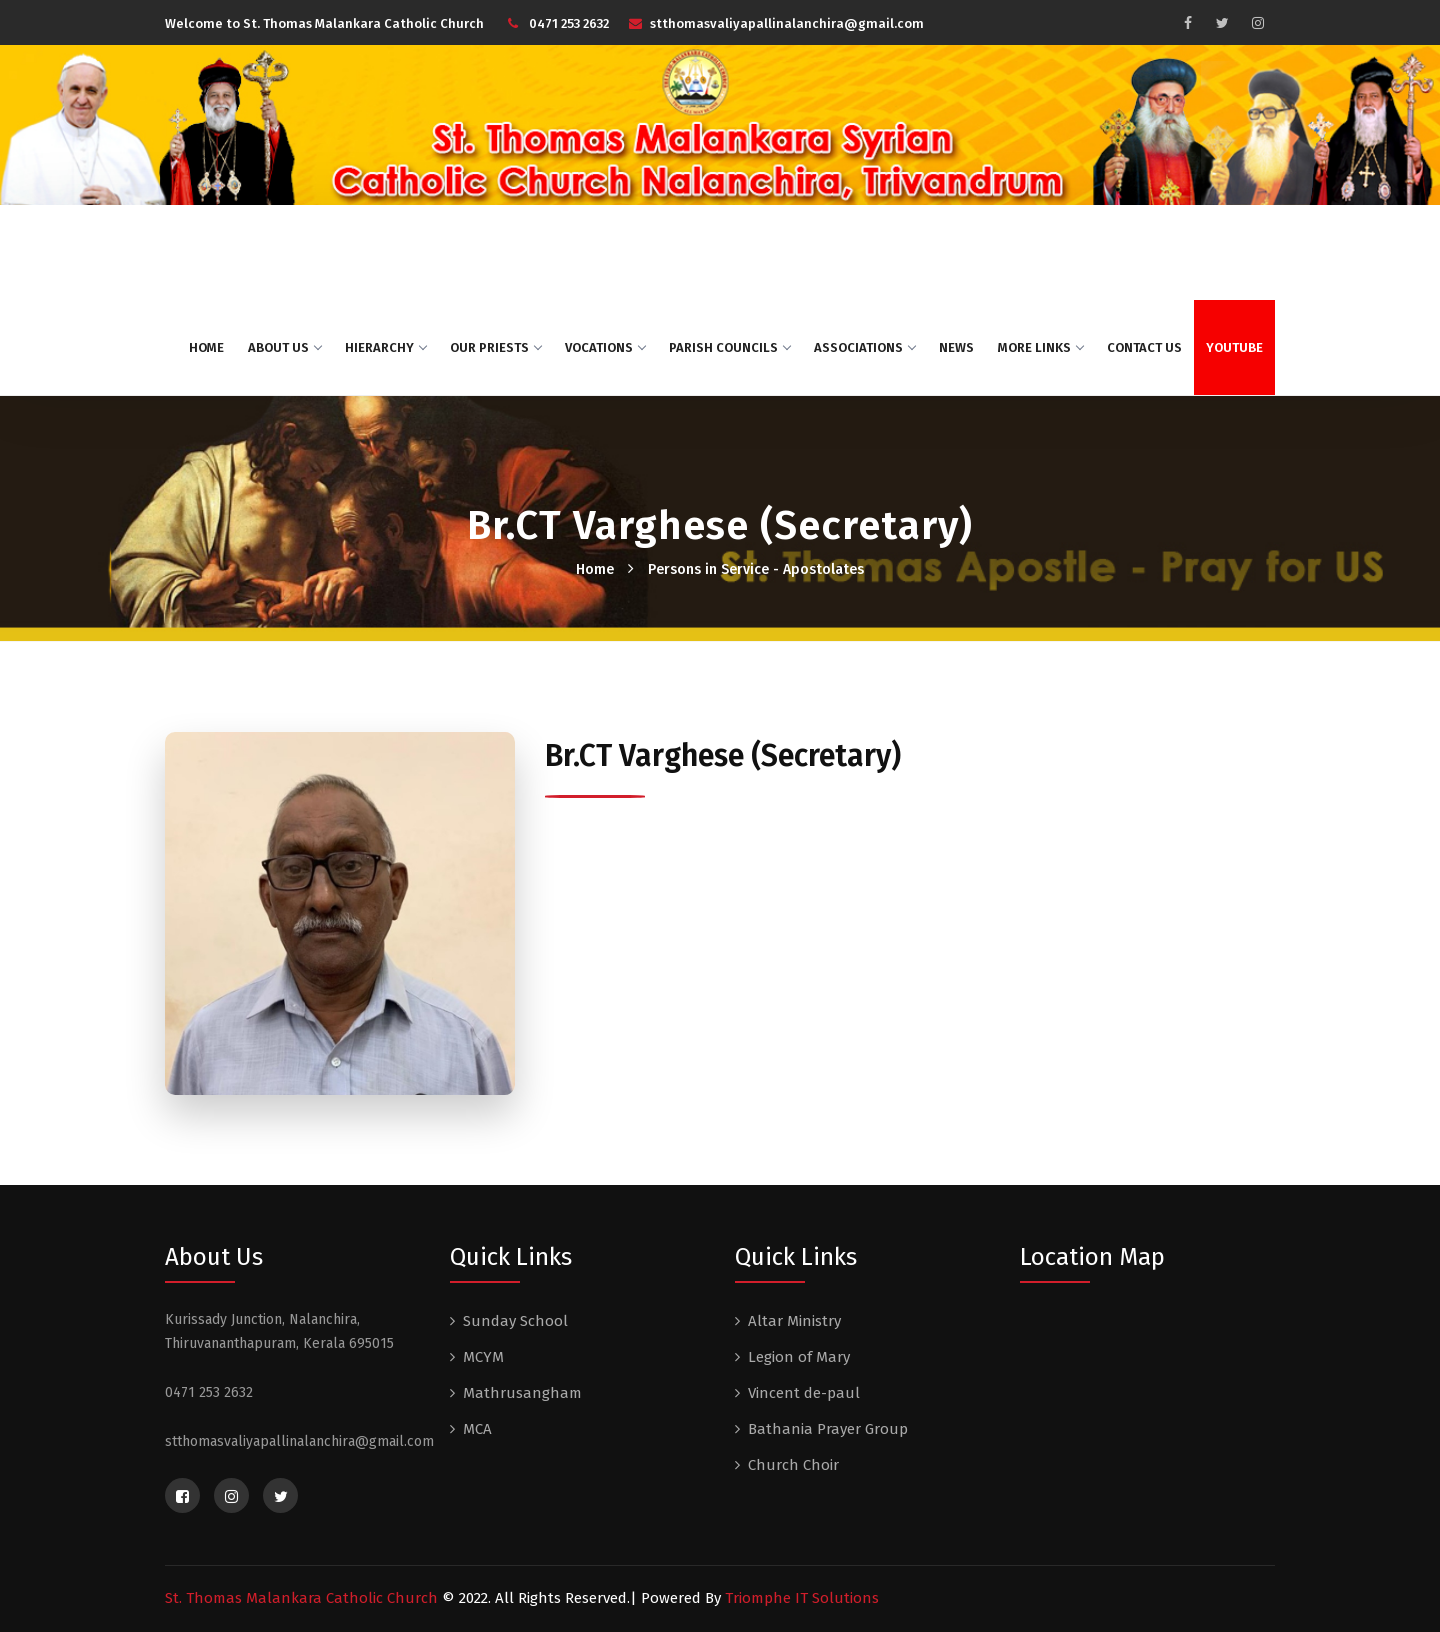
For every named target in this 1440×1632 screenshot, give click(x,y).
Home (206, 347)
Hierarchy (385, 347)
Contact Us (1144, 347)
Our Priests (495, 347)
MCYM (483, 1357)
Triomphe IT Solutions (802, 1598)
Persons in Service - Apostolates (756, 569)
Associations (864, 347)
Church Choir (793, 1465)
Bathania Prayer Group (828, 1429)
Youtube (1234, 347)
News (956, 347)
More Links (1040, 347)
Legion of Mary (799, 1357)
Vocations (605, 347)
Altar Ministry (794, 1321)
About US (284, 347)
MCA (477, 1429)
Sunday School (515, 1321)
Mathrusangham (522, 1393)
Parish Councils (729, 347)
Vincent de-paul (804, 1393)
